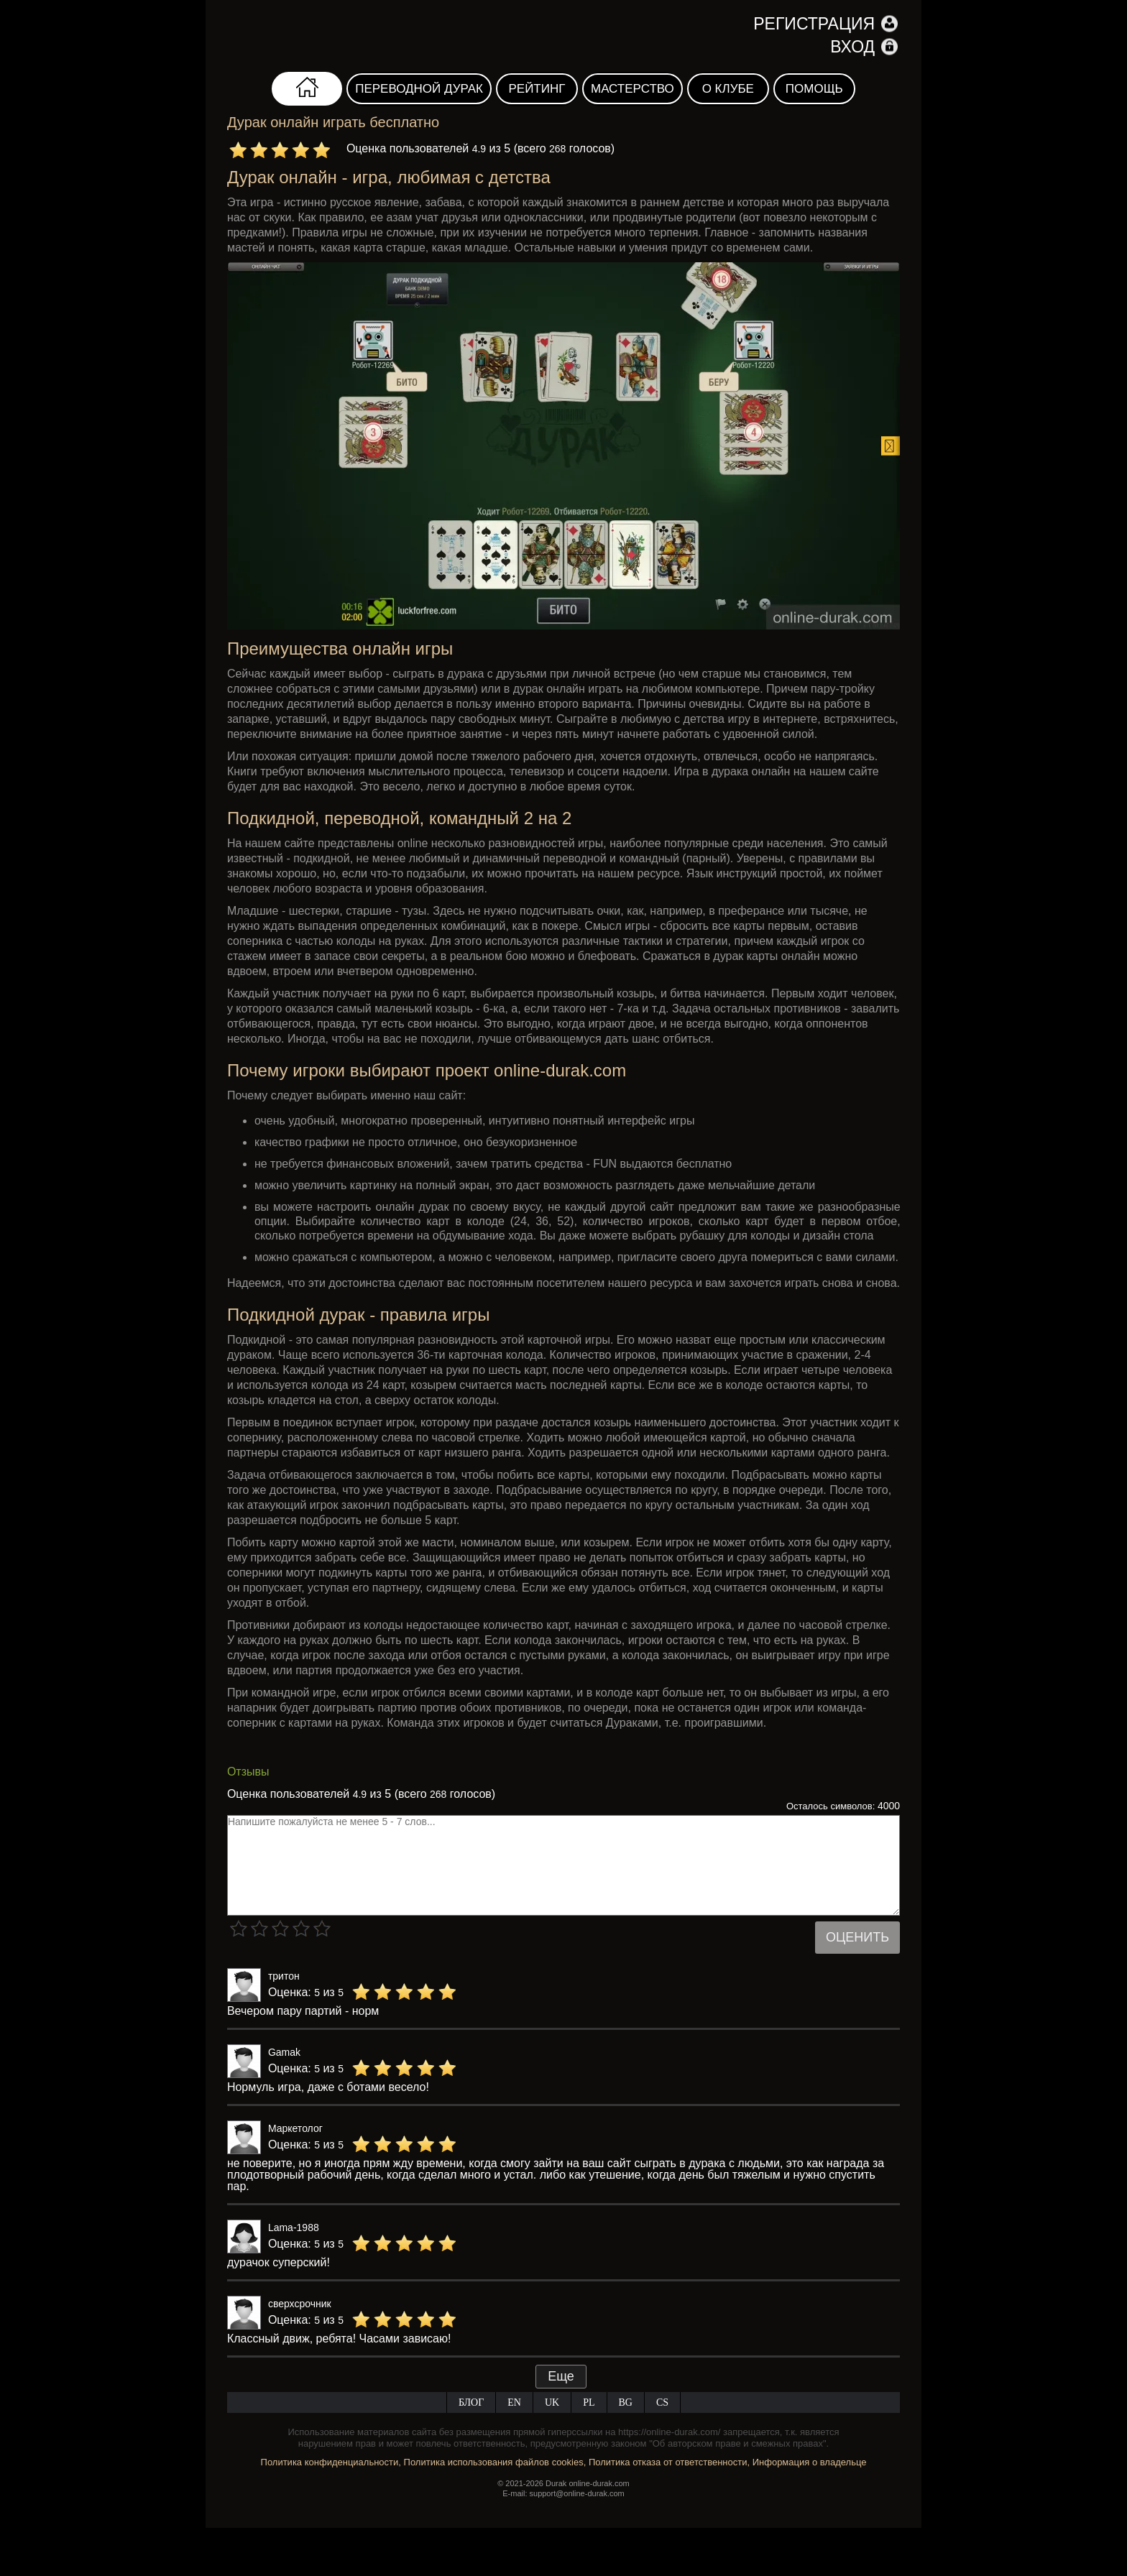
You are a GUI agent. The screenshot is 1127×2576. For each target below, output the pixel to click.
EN (514, 2402)
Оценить (857, 1937)
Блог (471, 2402)
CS (662, 2402)
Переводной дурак (419, 89)
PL (588, 2402)
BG (625, 2402)
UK (552, 2402)
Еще (561, 2376)
